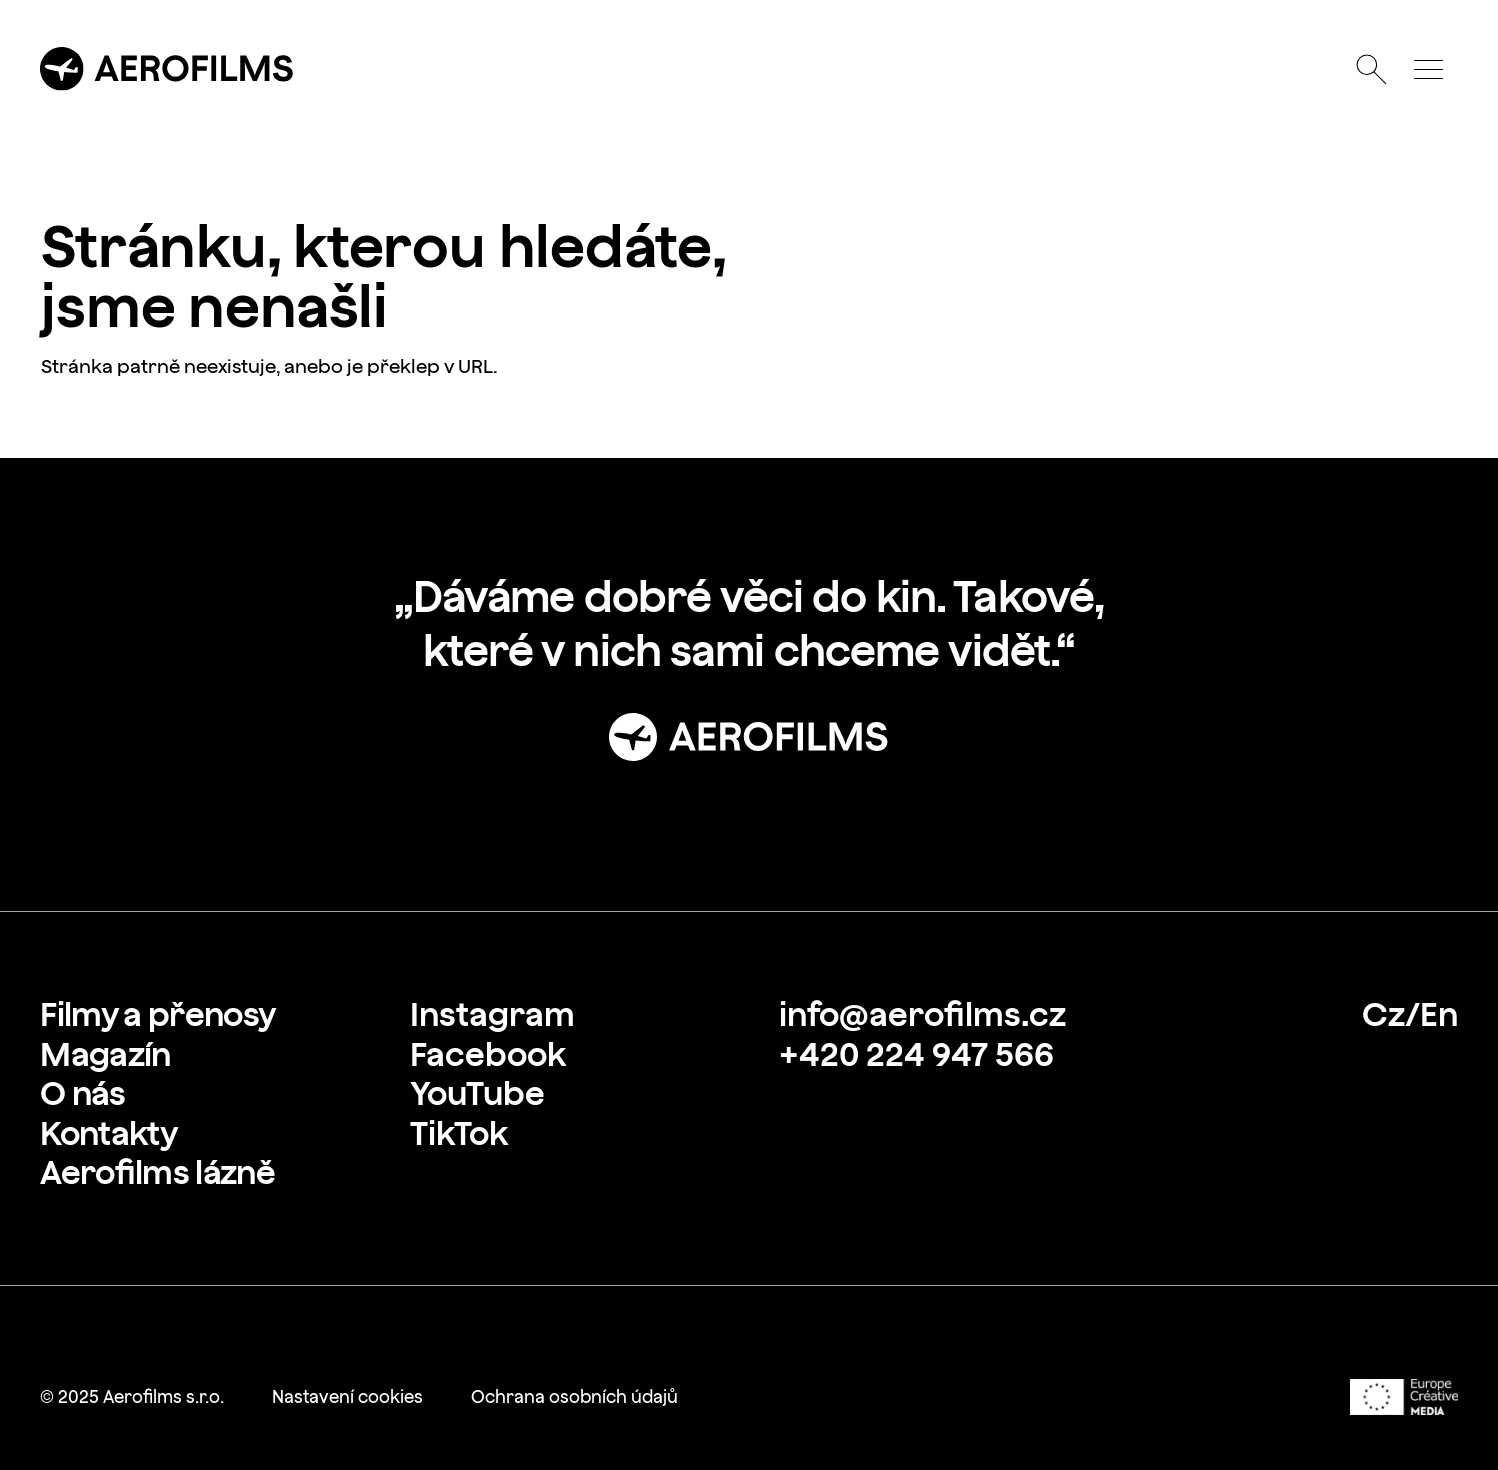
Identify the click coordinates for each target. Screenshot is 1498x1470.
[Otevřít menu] (1429, 69)
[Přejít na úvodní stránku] (167, 69)
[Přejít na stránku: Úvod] (749, 737)
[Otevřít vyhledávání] (1372, 69)
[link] (157, 1014)
